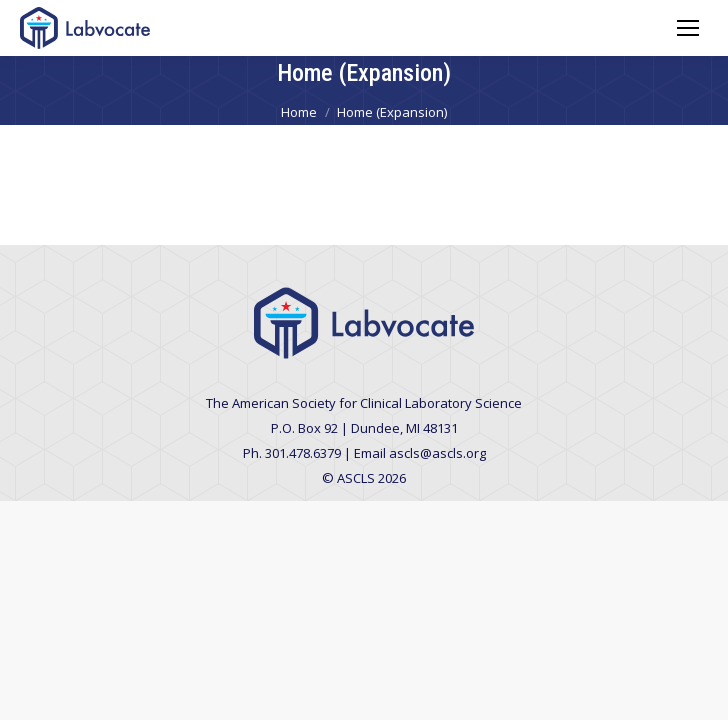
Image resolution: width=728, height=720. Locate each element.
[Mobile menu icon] (688, 28)
